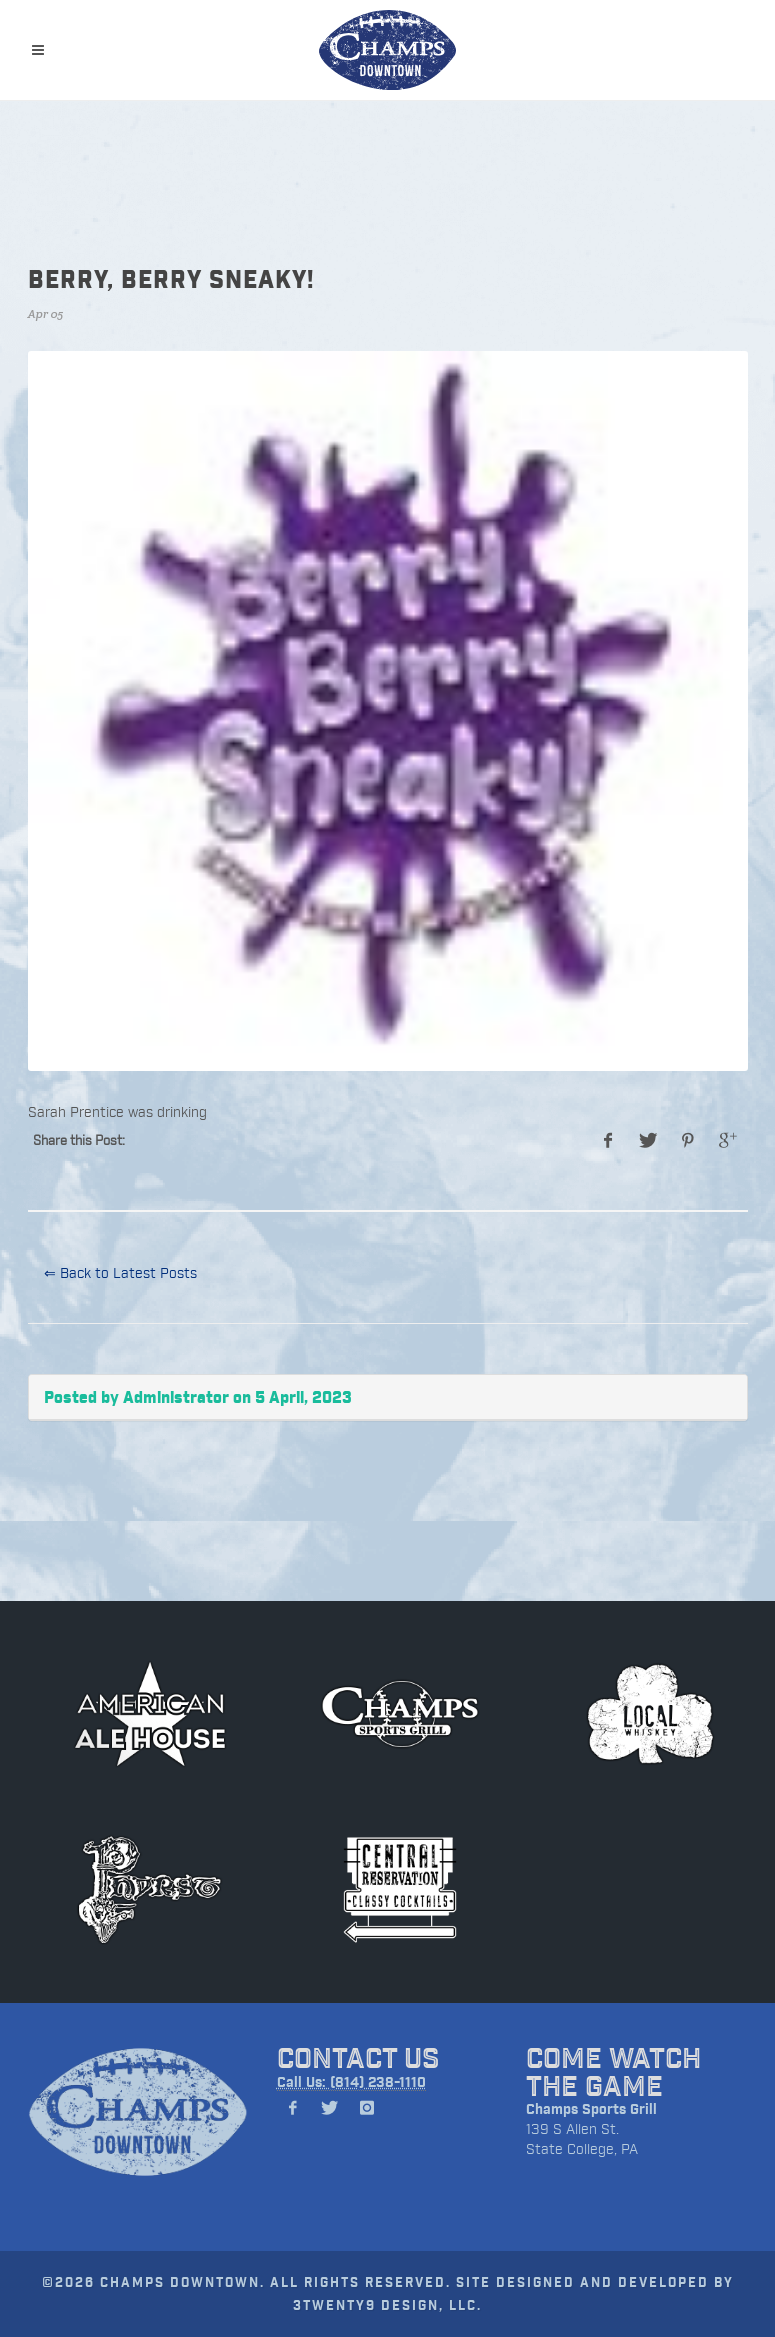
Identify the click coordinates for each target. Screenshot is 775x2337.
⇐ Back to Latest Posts (120, 1272)
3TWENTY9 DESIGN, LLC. (387, 2304)
